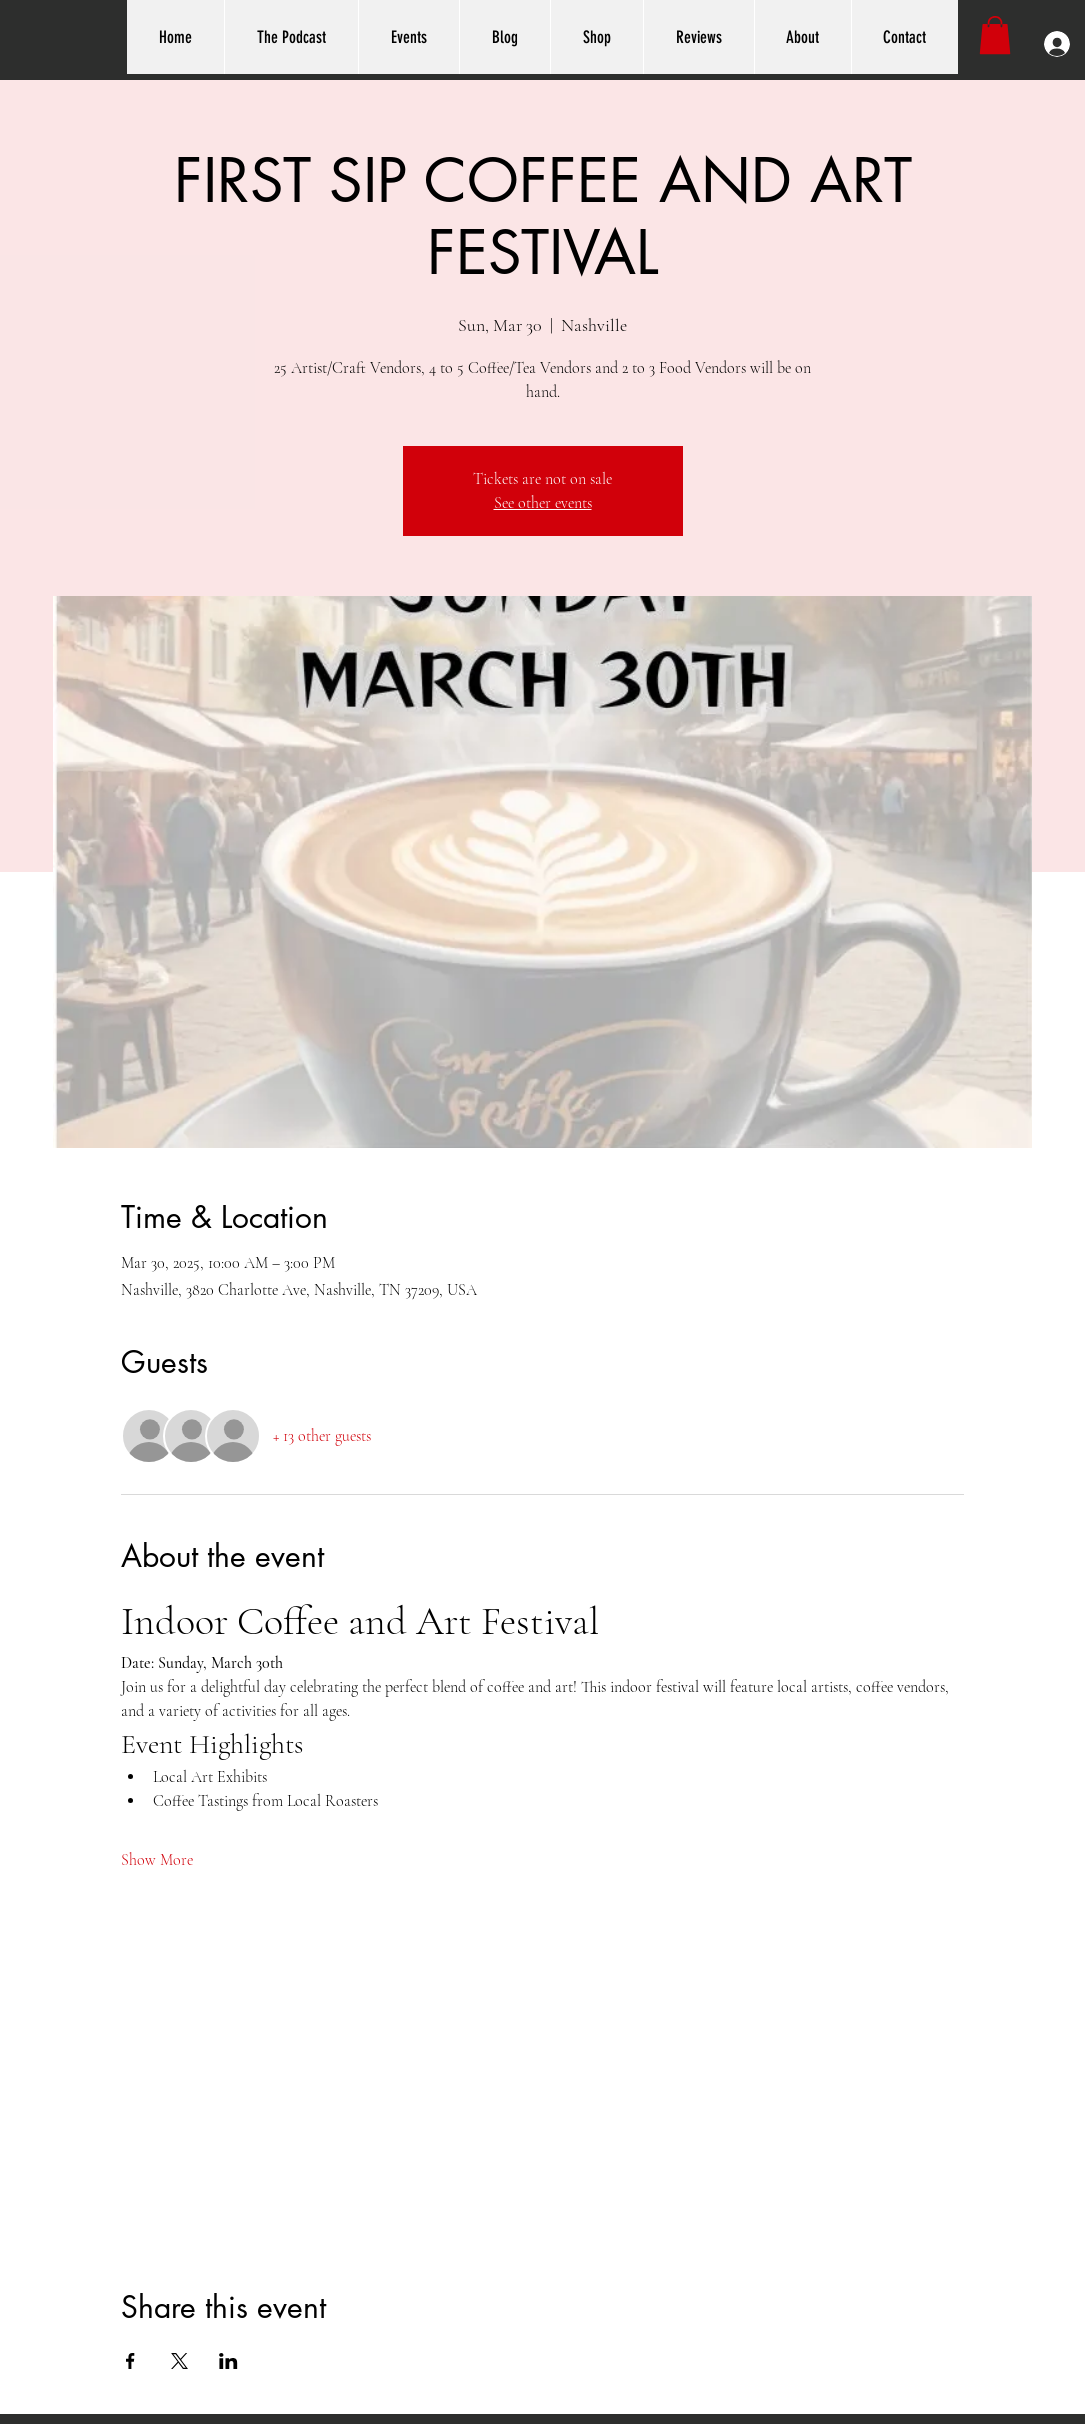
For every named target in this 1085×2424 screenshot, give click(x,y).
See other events (543, 503)
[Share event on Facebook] (130, 2361)
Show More (157, 1860)
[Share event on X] (179, 2361)
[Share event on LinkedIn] (228, 2361)
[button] (995, 35)
